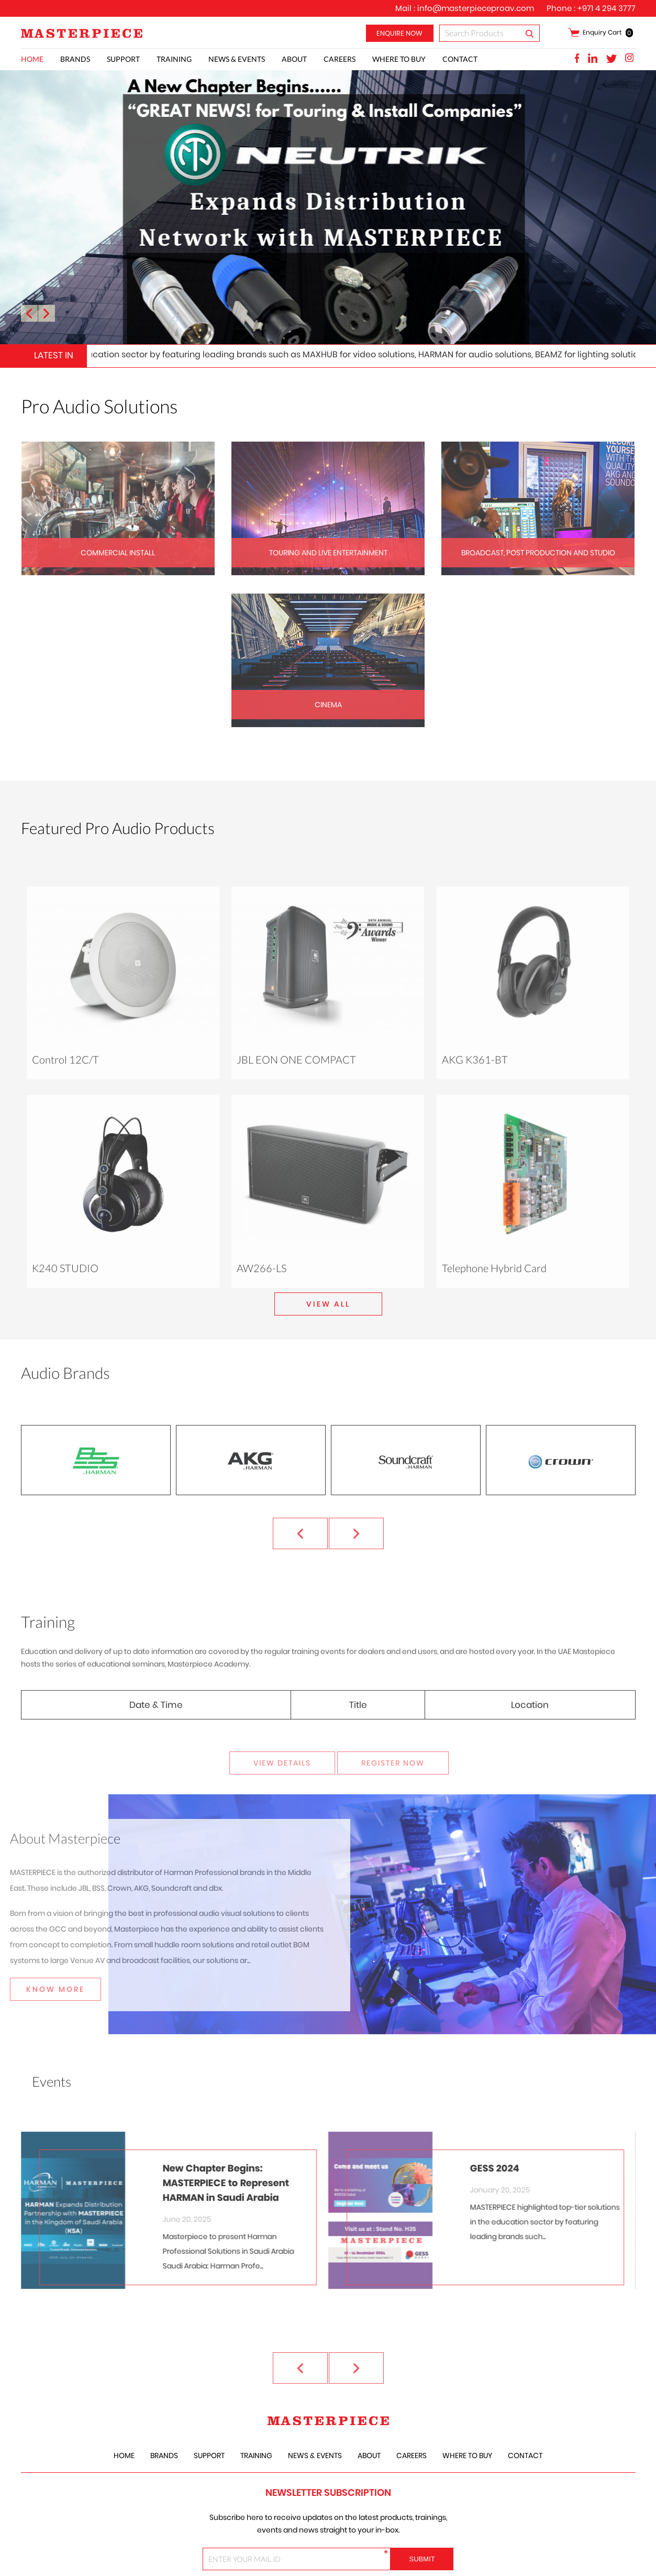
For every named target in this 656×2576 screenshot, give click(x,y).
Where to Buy (399, 59)
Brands (75, 59)
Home (32, 59)
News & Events (236, 59)
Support (123, 59)
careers (339, 59)
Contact (459, 59)
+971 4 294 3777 (606, 8)
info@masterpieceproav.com (475, 8)
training (174, 59)
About (294, 59)
